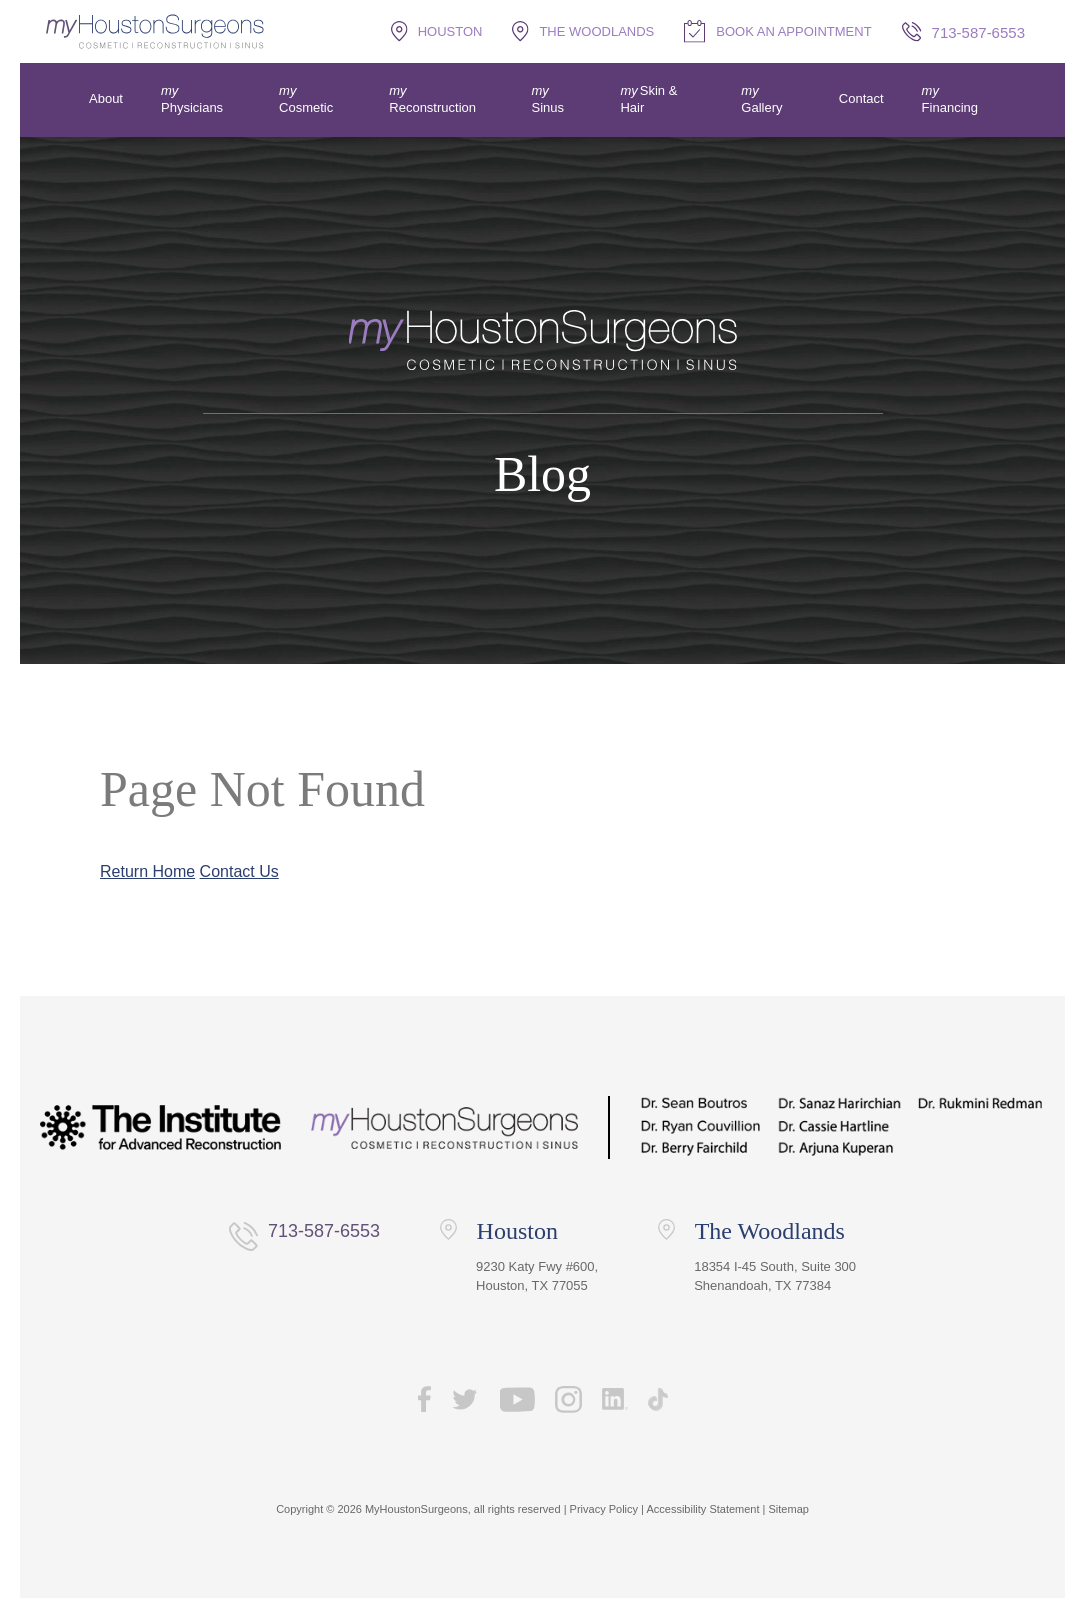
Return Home (147, 871)
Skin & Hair (648, 99)
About (106, 98)
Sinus (548, 107)
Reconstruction (432, 107)
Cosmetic (306, 107)
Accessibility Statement (702, 1509)
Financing (950, 107)
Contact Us (239, 871)
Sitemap (789, 1509)
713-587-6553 (324, 1231)
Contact (861, 98)
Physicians (192, 107)
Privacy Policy (604, 1509)
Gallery (761, 107)
